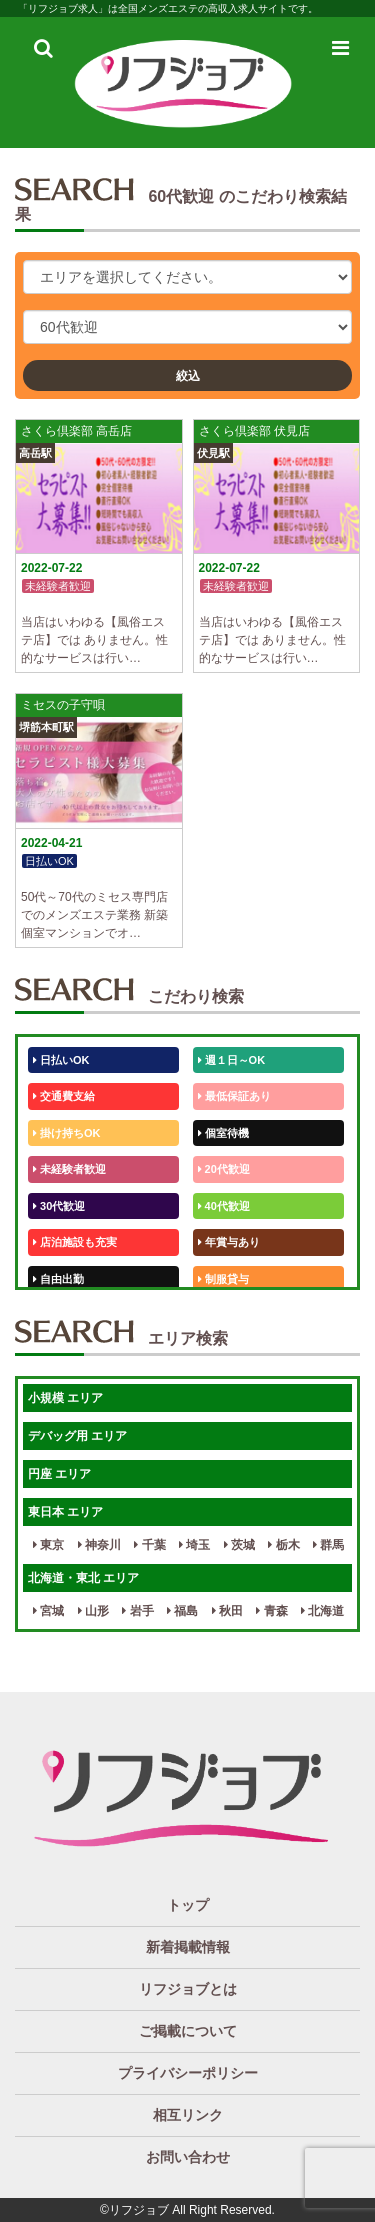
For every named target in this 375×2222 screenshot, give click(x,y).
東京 (48, 1545)
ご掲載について (188, 2031)
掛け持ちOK (67, 1133)
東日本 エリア (65, 1512)
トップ (188, 1905)
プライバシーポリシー (188, 2073)
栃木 (283, 1545)
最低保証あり (234, 1096)
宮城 (48, 1611)
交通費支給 (64, 1096)
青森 (271, 1611)
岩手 (137, 1611)
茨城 (239, 1545)
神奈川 (99, 1545)
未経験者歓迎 (69, 1169)
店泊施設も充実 (75, 1242)
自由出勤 (58, 1279)
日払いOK (61, 1060)
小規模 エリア (65, 1398)
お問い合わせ (188, 2157)
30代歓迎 (59, 1206)
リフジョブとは (188, 1989)
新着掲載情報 (188, 1947)
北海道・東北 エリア (83, 1578)
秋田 (227, 1611)
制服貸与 (223, 1279)
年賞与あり (229, 1242)
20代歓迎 (224, 1169)
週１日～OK (232, 1060)
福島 (182, 1611)
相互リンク (188, 2115)
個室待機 (223, 1133)
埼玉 (194, 1545)
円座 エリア (59, 1474)
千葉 (149, 1545)
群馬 (328, 1545)
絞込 (188, 376)
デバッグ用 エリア (77, 1436)
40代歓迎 (224, 1206)
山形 (93, 1611)
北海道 (322, 1611)
